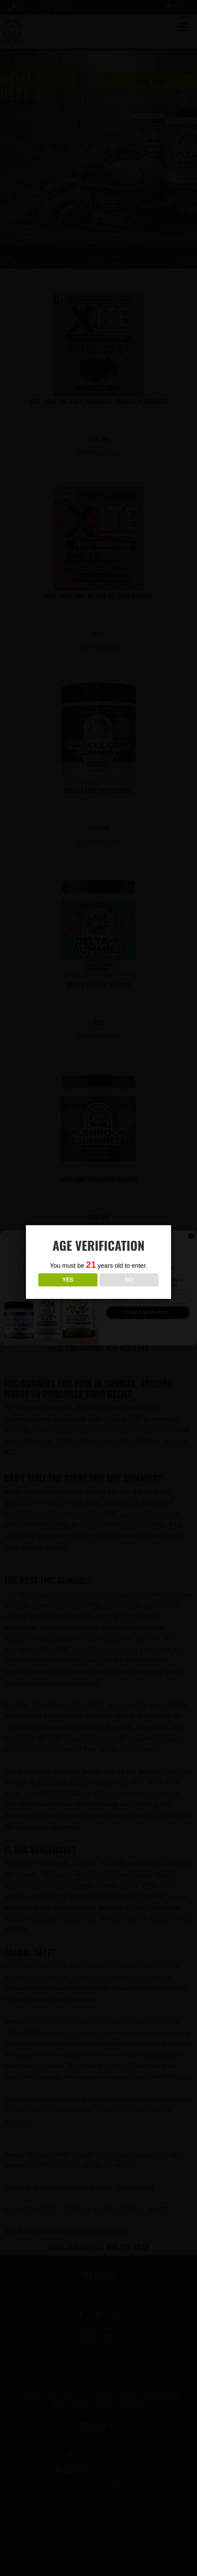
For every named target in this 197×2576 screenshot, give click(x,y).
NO (129, 1280)
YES (67, 1280)
